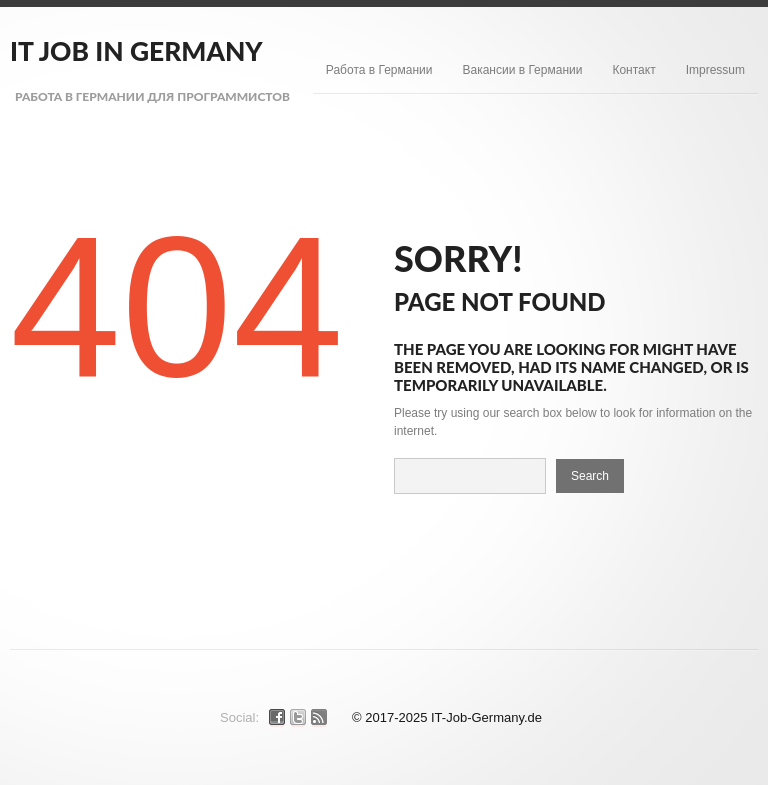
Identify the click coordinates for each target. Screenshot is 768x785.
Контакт (633, 70)
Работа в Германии (379, 70)
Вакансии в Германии (522, 70)
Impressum (715, 70)
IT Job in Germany (136, 51)
